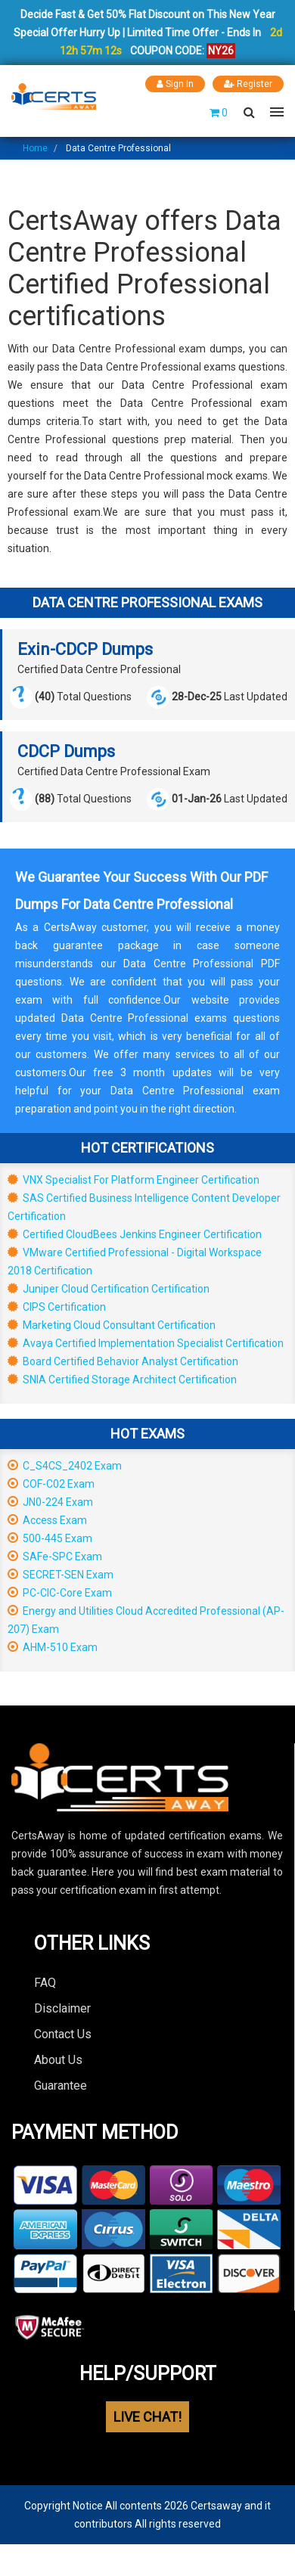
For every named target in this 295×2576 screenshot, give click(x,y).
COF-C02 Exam (51, 1484)
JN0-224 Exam (50, 1502)
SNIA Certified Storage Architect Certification (122, 1379)
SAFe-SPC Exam (55, 1556)
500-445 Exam (50, 1538)
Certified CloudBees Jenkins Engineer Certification (135, 1234)
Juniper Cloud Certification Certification (109, 1289)
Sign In (175, 84)
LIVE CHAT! (147, 2417)
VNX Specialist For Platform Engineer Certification (133, 1180)
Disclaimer (62, 2008)
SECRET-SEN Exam (60, 1575)
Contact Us (63, 2034)
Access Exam (47, 1520)
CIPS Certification (57, 1307)
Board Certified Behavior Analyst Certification (123, 1361)
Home (35, 148)
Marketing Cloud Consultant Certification (112, 1325)
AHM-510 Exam (53, 1647)
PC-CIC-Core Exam (60, 1593)
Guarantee (60, 2085)
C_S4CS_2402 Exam (65, 1466)
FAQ (45, 1982)
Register (248, 84)
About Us (58, 2060)
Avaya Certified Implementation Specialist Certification (146, 1343)
